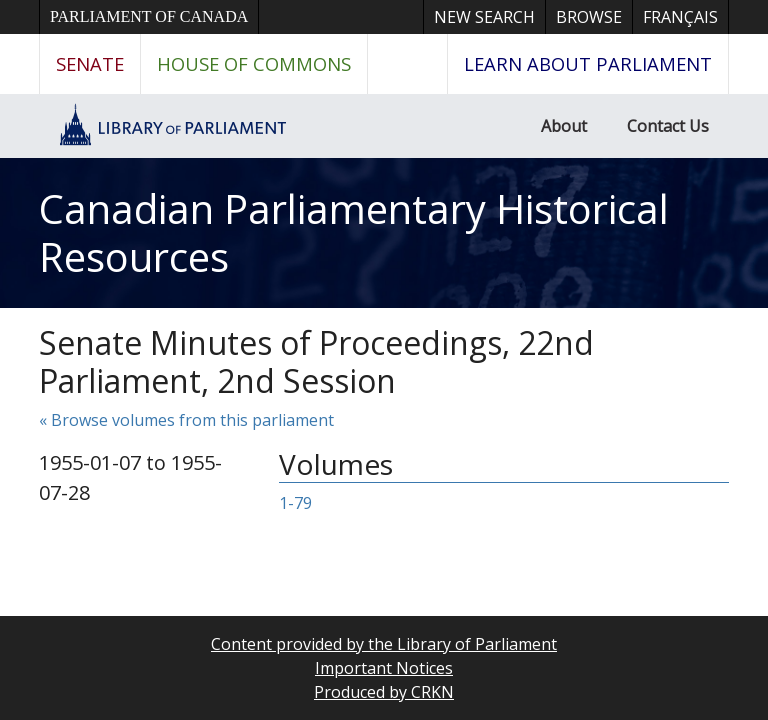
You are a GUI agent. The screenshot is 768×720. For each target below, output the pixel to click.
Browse (589, 17)
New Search (484, 17)
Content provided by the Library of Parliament (384, 644)
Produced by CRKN (384, 692)
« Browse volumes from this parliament (186, 420)
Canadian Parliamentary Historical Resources (354, 232)
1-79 (295, 503)
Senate (90, 63)
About (564, 126)
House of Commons (254, 63)
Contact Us (668, 126)
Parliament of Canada (149, 16)
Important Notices (384, 668)
